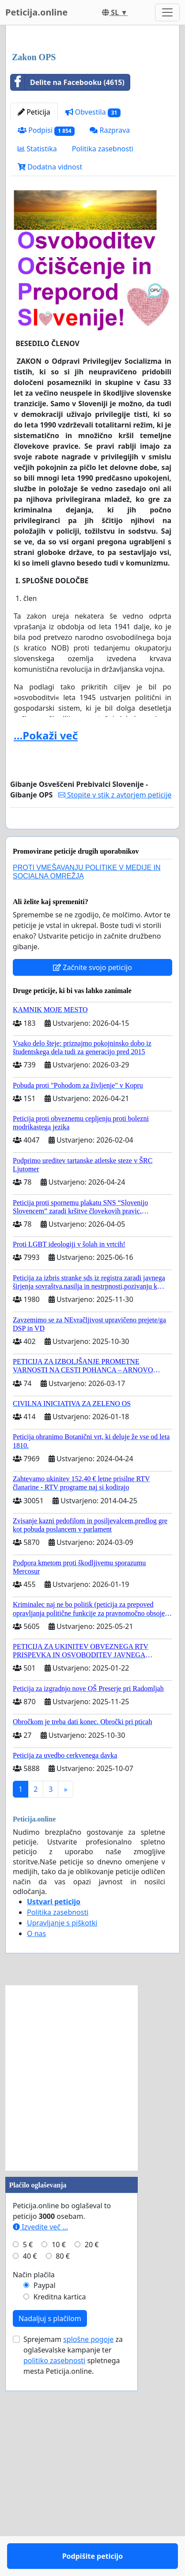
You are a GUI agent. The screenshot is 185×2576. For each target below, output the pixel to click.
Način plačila (34, 2486)
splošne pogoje (88, 2550)
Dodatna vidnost (50, 352)
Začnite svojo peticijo (92, 1178)
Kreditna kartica (60, 2508)
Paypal (45, 2496)
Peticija (34, 297)
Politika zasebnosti (102, 334)
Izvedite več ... (40, 2438)
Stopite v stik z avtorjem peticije (115, 980)
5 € (28, 2455)
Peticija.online (36, 12)
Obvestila (93, 298)
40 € (30, 2467)
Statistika (37, 334)
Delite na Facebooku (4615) (68, 268)
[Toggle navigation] (167, 12)
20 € (92, 2455)
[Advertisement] (92, 132)
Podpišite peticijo (92, 1020)
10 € (59, 2455)
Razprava (110, 315)
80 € (63, 2467)
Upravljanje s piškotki (62, 2134)
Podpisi (46, 316)
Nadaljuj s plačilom (50, 2529)
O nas (36, 2144)
